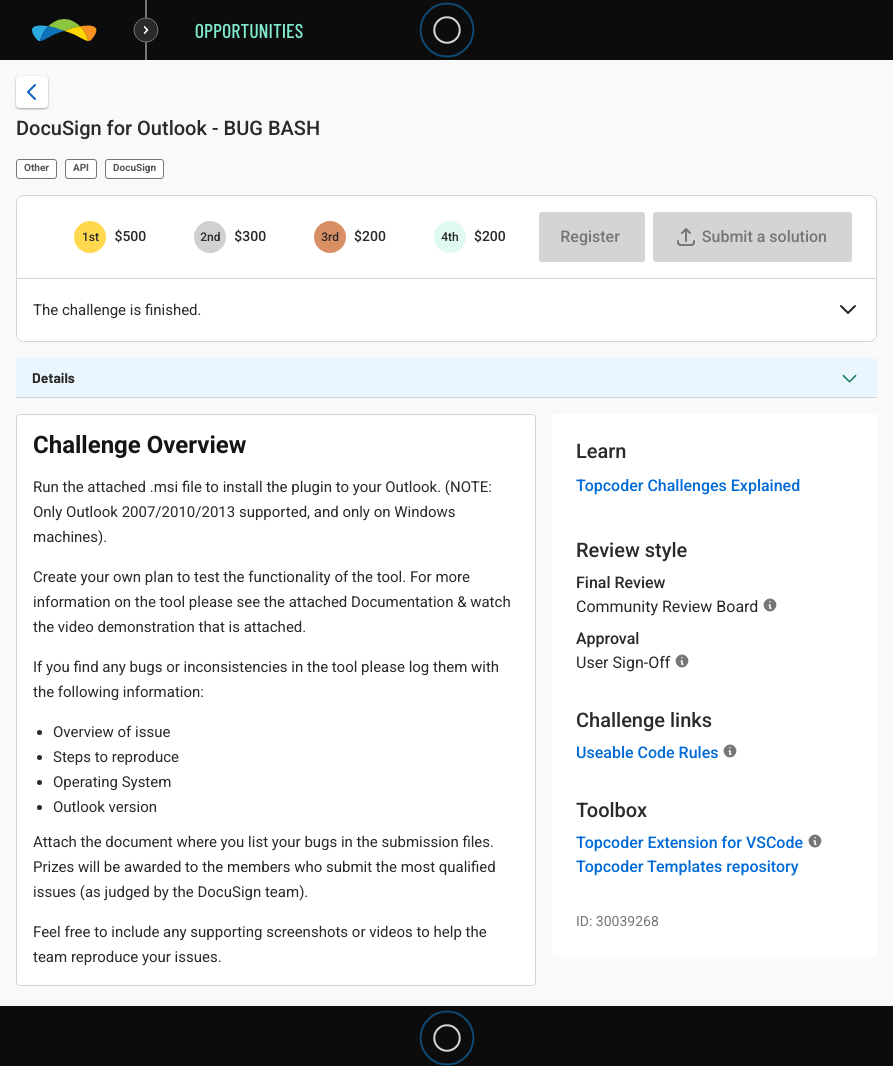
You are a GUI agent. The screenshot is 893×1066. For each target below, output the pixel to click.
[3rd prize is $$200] (330, 237)
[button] (848, 311)
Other (36, 168)
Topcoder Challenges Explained (688, 485)
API (81, 168)
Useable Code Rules (647, 752)
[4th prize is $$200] (450, 237)
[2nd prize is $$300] (210, 237)
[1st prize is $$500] (90, 237)
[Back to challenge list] (32, 92)
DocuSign (134, 168)
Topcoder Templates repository (687, 866)
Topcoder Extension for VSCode (689, 842)
